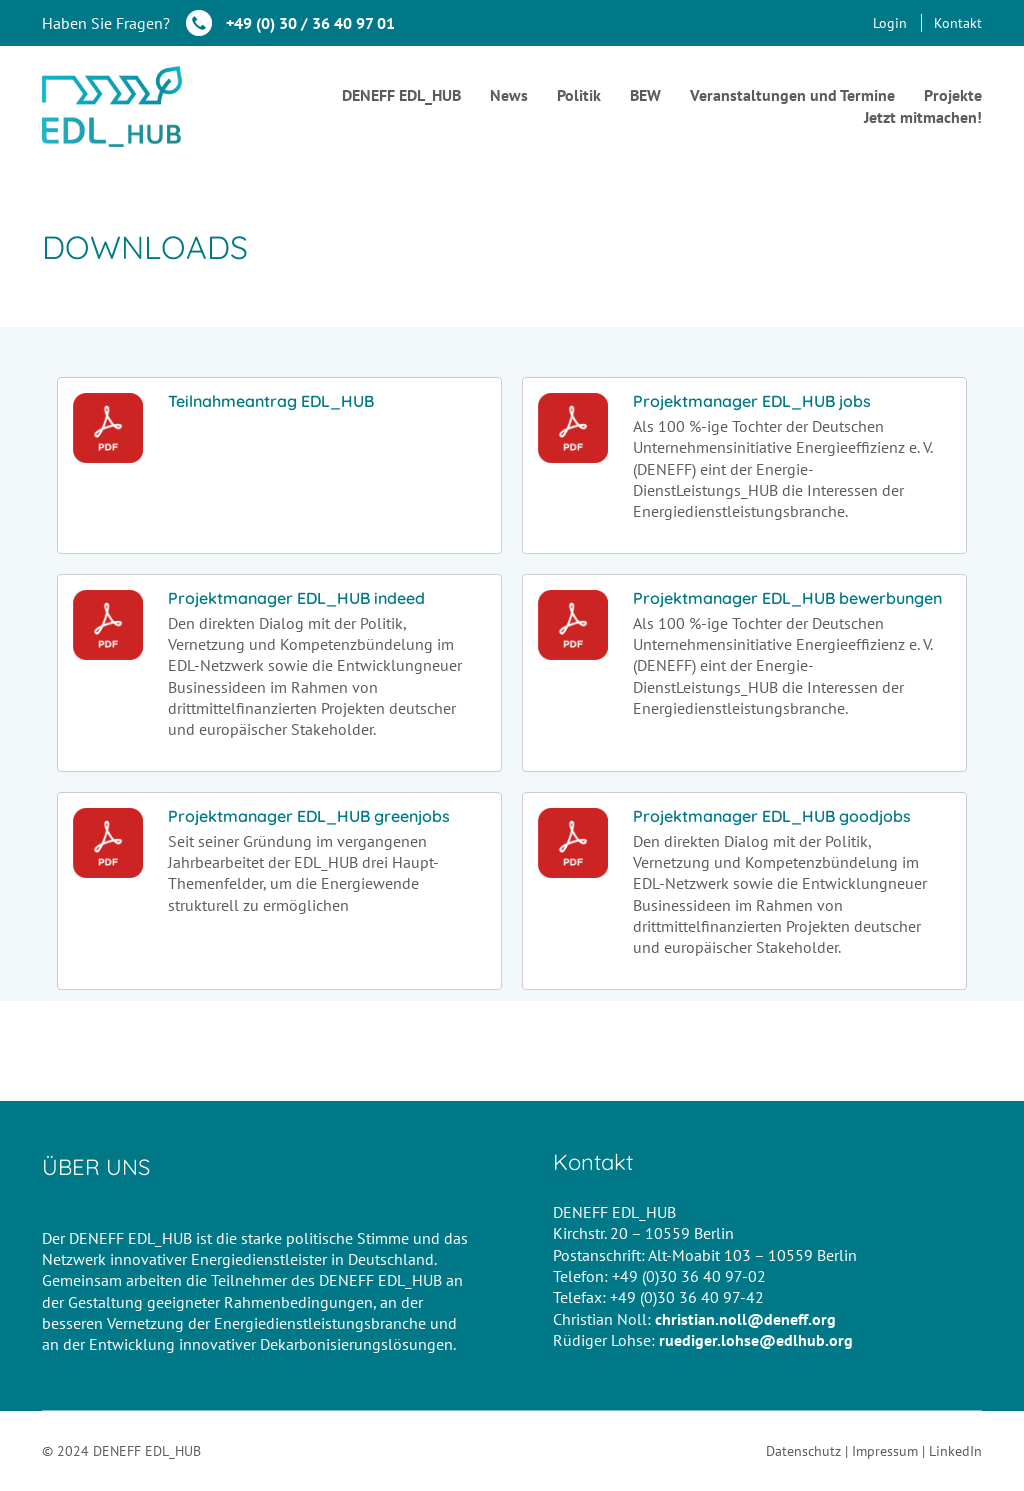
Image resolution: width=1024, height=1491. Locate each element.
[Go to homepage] (112, 106)
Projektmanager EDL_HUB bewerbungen (787, 598)
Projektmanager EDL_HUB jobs (752, 401)
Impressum (885, 1451)
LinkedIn (955, 1451)
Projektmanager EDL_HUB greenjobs (309, 816)
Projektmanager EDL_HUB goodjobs (772, 816)
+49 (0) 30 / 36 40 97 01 (310, 23)
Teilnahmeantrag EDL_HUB (271, 401)
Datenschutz (803, 1451)
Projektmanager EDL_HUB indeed (296, 598)
